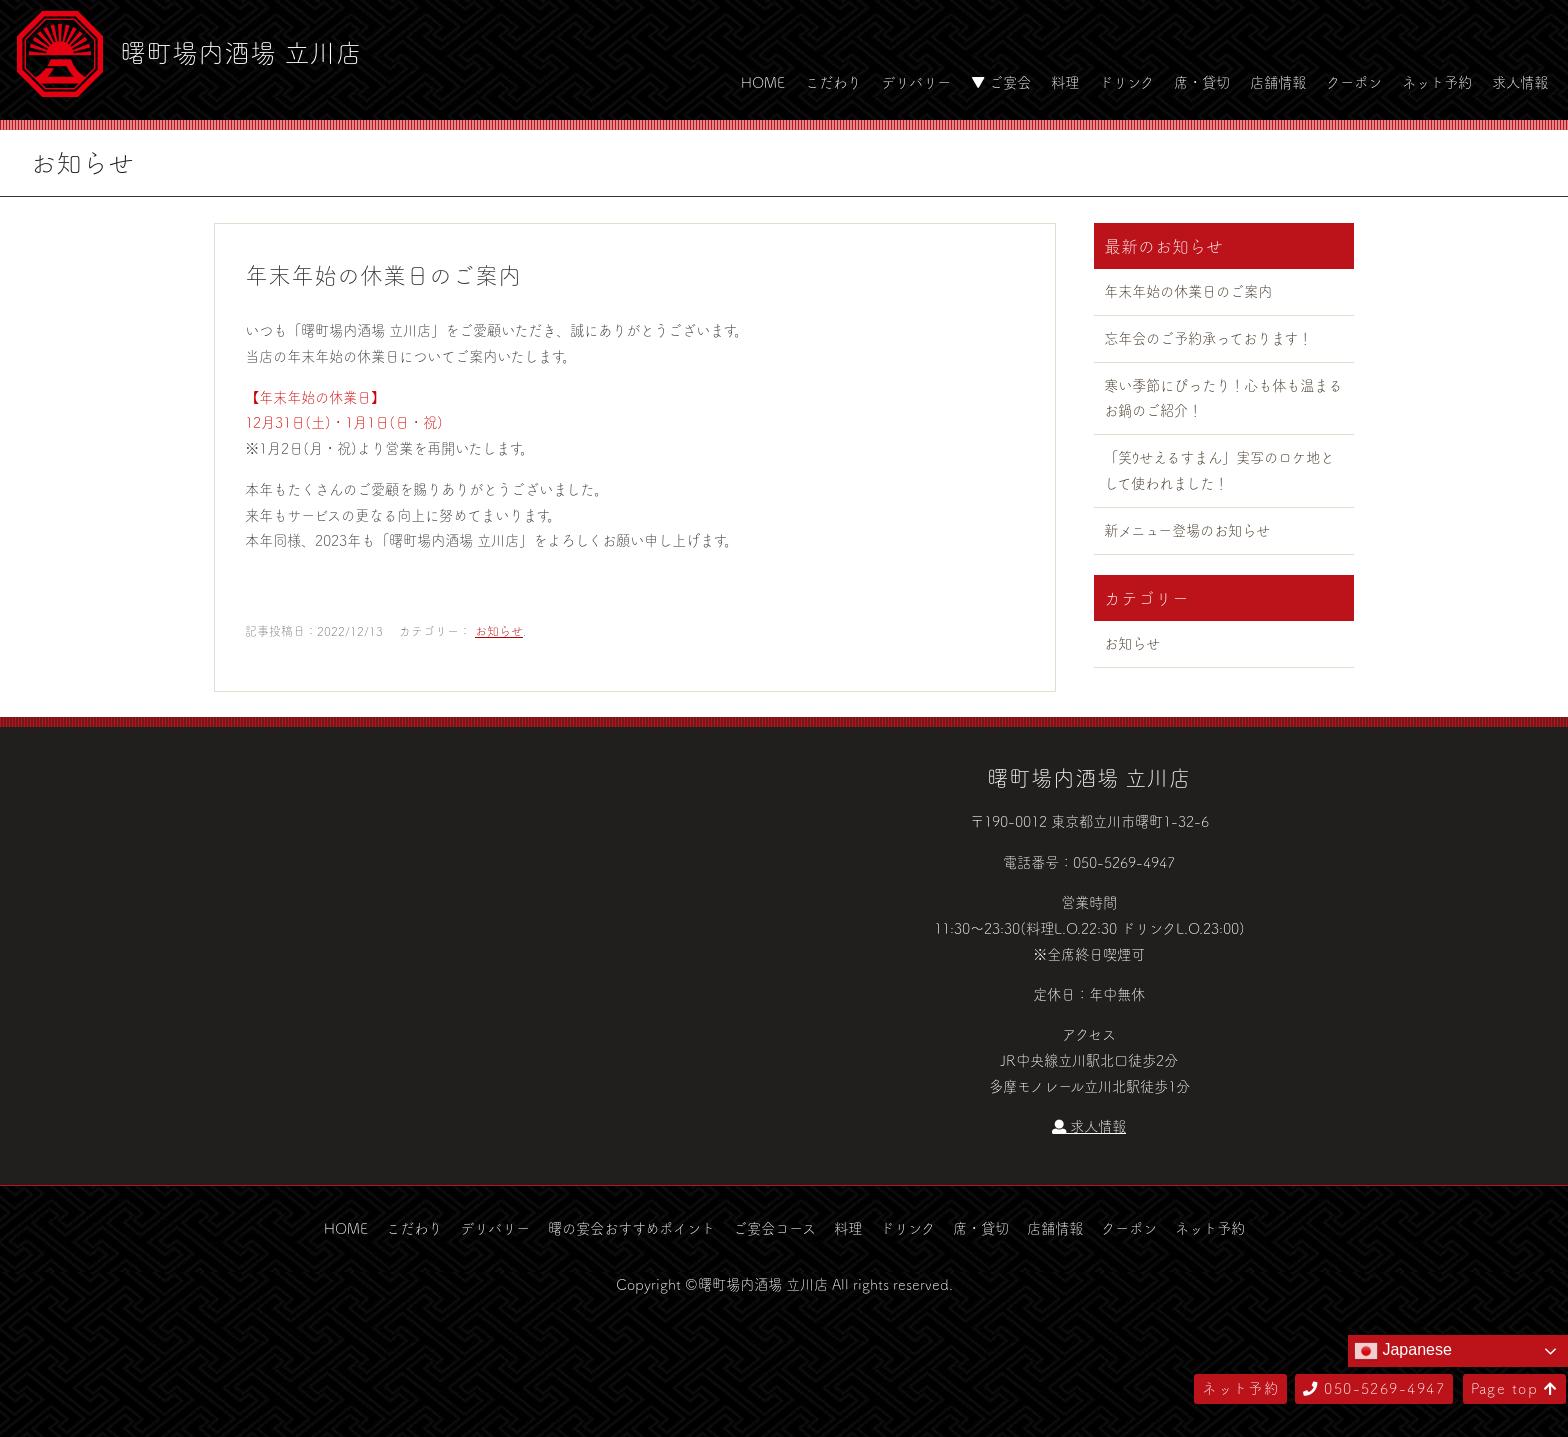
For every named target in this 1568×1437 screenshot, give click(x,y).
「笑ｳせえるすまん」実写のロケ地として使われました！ (1219, 470)
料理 (1065, 82)
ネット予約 (1437, 82)
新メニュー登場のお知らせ (1187, 530)
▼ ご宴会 (1001, 82)
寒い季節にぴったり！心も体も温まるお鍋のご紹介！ (1223, 398)
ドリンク (1126, 82)
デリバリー (916, 82)
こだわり (833, 82)
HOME (763, 82)
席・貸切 (1202, 82)
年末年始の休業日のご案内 (1188, 291)
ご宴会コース (774, 1228)
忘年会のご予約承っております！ (1208, 338)
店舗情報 (1278, 82)
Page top (1514, 1388)
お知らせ (499, 631)
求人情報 (1520, 82)
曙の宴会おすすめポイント (631, 1228)
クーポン (1354, 82)
